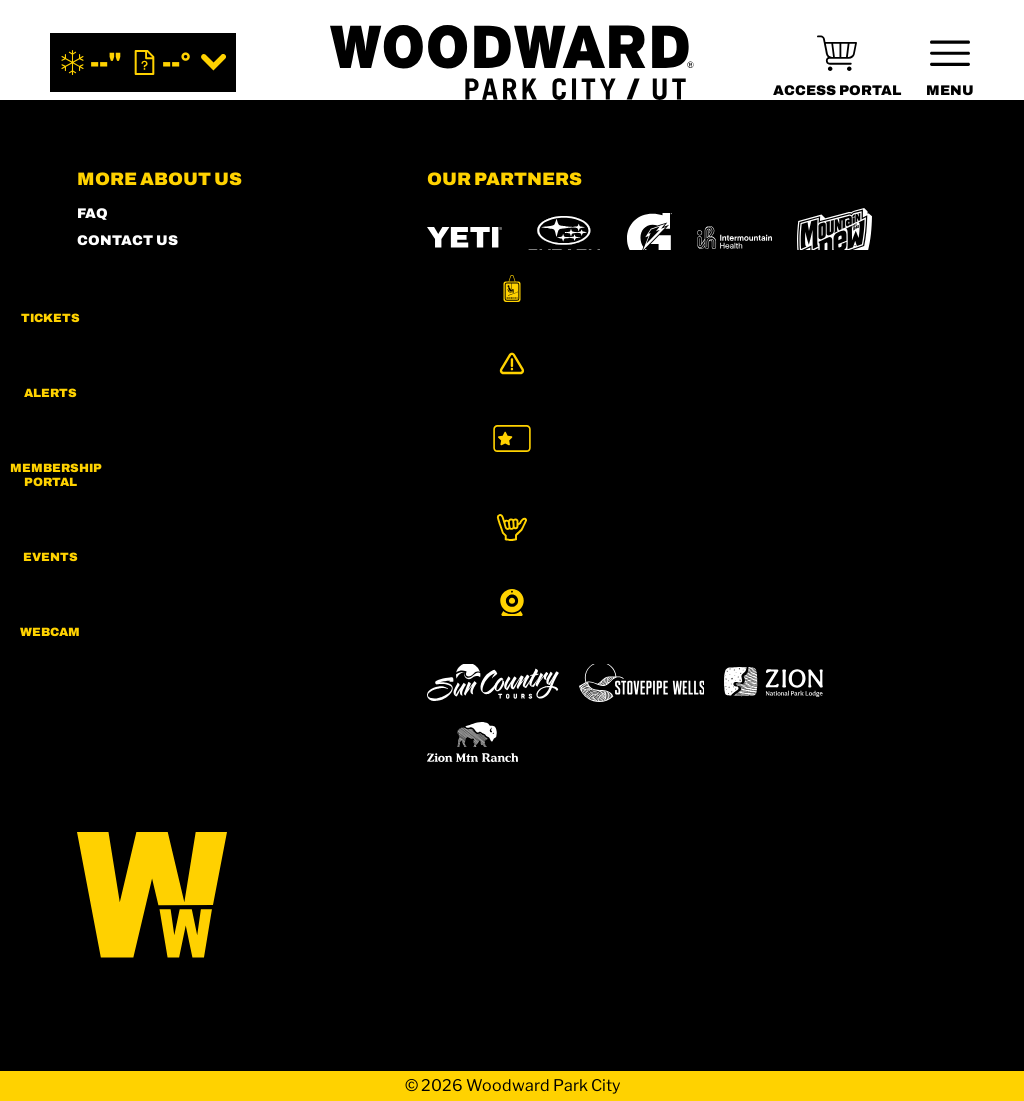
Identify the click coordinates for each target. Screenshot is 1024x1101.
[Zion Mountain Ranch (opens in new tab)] (472, 742)
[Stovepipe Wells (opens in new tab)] (642, 682)
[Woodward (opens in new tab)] (785, 626)
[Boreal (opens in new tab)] (584, 572)
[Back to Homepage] (227, 896)
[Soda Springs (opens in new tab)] (548, 625)
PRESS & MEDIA (137, 348)
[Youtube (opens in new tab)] (262, 576)
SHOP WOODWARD (147, 267)
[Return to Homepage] (512, 62)
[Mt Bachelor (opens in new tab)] (886, 572)
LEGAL (102, 402)
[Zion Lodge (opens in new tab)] (773, 682)
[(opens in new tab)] (837, 62)
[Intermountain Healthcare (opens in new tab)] (734, 237)
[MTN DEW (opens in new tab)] (834, 237)
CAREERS (114, 456)
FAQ (92, 213)
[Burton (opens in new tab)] (452, 314)
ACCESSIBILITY (136, 321)
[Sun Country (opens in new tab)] (493, 682)
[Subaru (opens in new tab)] (564, 237)
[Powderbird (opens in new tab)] (646, 626)
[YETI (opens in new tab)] (464, 237)
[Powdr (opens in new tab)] (473, 572)
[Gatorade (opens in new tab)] (649, 237)
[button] (974, 304)
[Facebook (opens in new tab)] (152, 576)
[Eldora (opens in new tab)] (795, 573)
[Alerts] (974, 387)
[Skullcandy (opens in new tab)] (654, 313)
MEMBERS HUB (136, 294)
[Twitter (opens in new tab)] (207, 576)
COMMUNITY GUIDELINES (176, 429)
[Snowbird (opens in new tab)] (469, 625)
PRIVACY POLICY (141, 375)
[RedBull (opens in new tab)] (539, 314)
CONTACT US (127, 240)
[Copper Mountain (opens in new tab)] (690, 573)
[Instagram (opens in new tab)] (97, 576)
